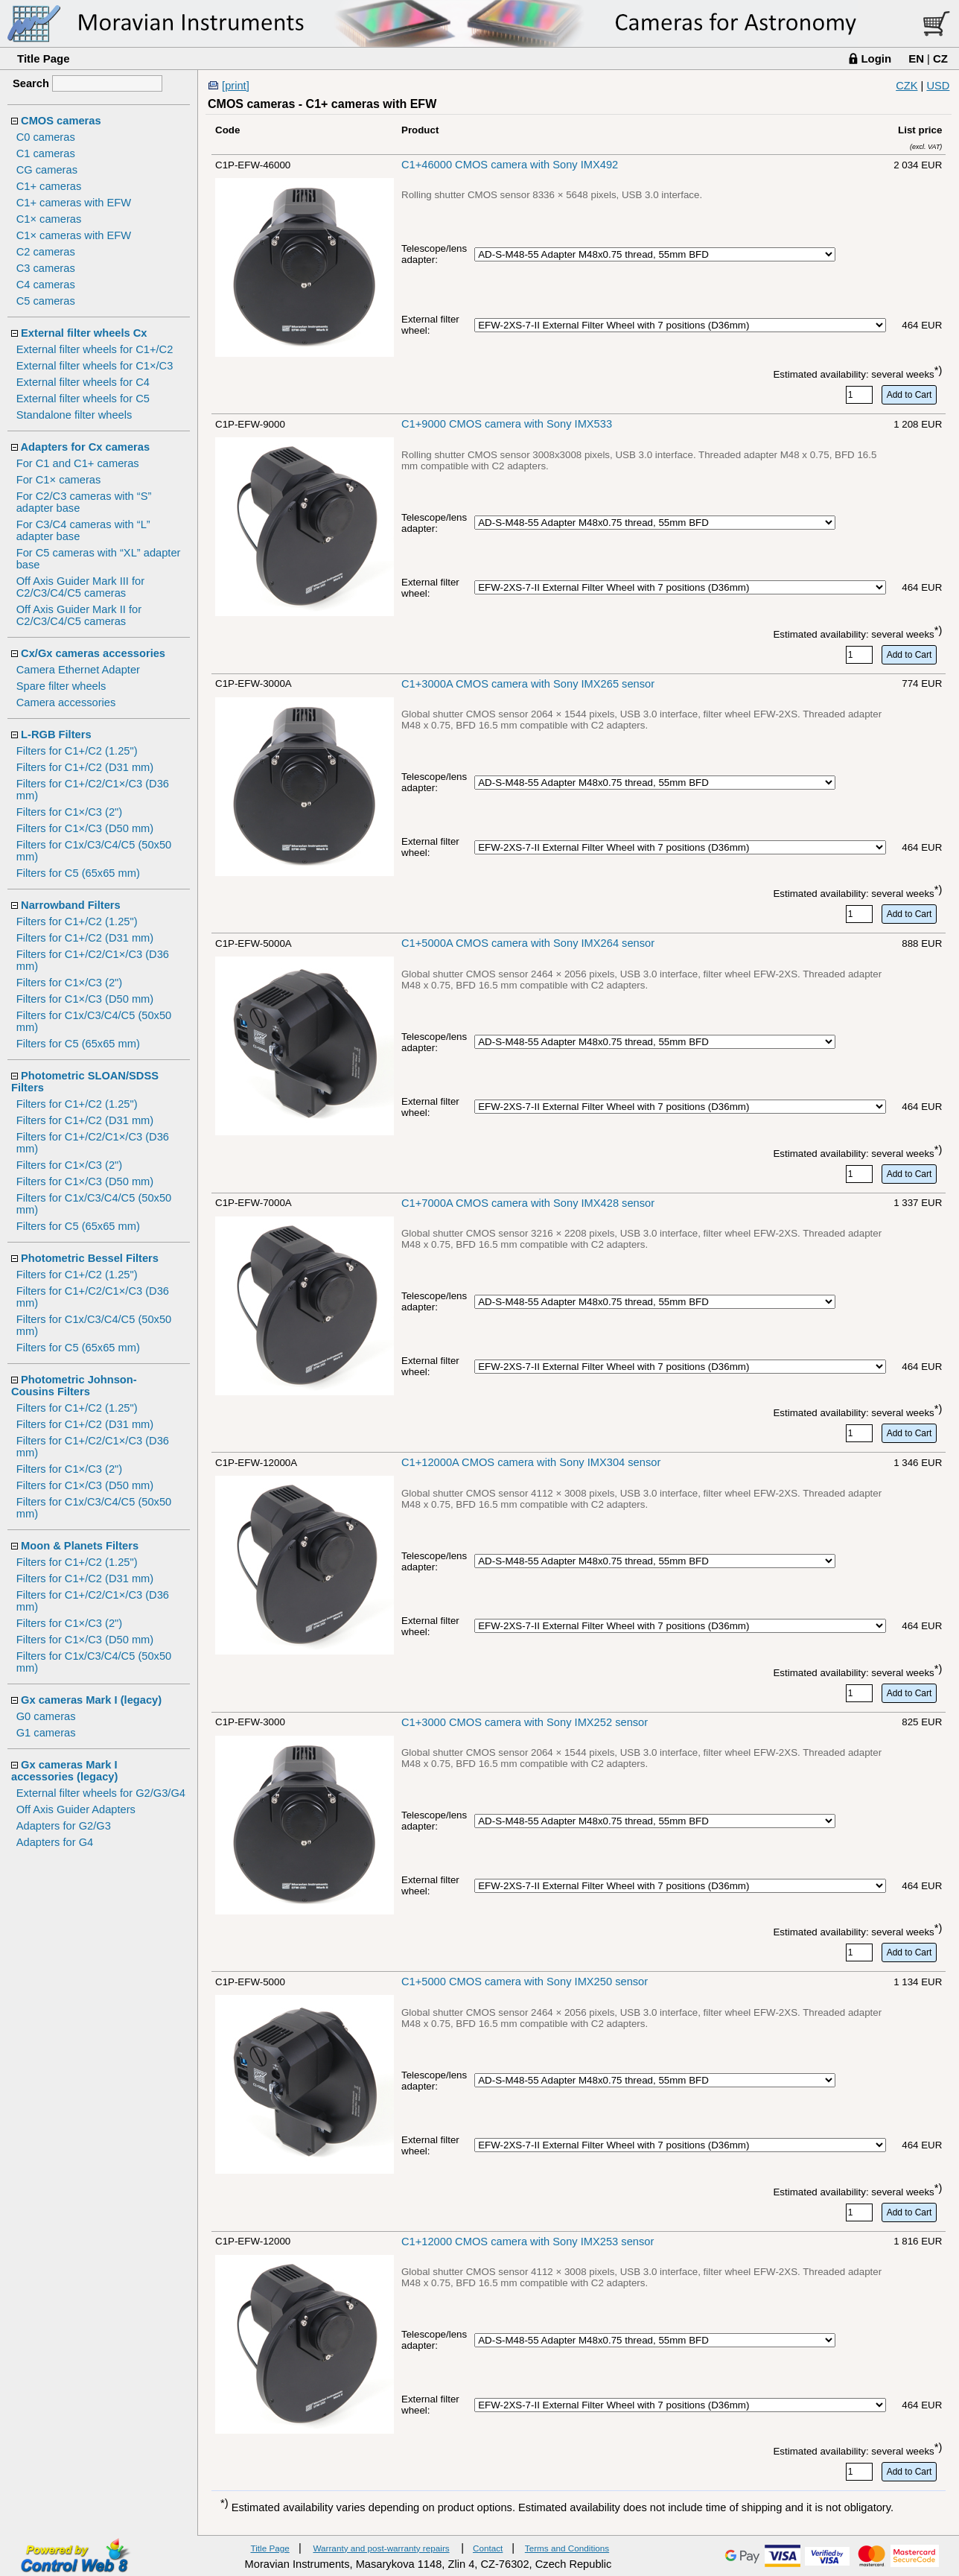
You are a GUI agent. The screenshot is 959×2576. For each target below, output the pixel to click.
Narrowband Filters (71, 905)
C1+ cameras (49, 186)
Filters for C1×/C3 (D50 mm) (84, 828)
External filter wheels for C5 (83, 399)
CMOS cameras (61, 121)
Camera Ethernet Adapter (78, 670)
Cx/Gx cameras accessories (93, 653)
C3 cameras (45, 268)
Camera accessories (66, 702)
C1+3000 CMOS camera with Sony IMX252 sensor (524, 1722)
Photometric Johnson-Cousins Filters (74, 1386)
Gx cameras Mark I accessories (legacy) (64, 1771)
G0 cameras (46, 1716)
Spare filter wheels (61, 686)
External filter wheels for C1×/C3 (94, 366)
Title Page (43, 58)
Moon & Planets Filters (79, 1546)
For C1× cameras (58, 480)
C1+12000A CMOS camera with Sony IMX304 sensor (530, 1462)
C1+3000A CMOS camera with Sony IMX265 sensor (527, 684)
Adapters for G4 (54, 1842)
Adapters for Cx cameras (85, 447)
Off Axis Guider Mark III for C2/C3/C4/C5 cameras (80, 587)
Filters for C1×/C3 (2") (69, 812)
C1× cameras (49, 219)
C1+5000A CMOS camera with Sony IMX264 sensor (527, 943)
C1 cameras (45, 153)
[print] (235, 86)
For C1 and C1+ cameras (77, 463)
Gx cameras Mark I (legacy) (91, 1700)
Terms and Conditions (567, 2548)
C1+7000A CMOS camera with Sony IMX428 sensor (527, 1203)
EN (916, 58)
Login (876, 58)
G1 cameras (46, 1733)
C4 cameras (45, 285)
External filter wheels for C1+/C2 (94, 349)
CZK (906, 86)
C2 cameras (45, 252)
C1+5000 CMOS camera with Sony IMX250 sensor (524, 1981)
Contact (488, 2548)
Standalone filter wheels (74, 415)
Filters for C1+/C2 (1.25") (77, 751)
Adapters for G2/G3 (63, 1826)
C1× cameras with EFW (73, 235)
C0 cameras (45, 137)
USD (937, 86)
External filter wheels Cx (84, 333)
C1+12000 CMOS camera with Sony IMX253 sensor (527, 2241)
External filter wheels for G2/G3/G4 (100, 1793)
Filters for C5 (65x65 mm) (78, 873)
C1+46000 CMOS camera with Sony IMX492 (509, 165)
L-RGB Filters (56, 734)
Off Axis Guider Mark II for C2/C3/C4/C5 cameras (78, 615)
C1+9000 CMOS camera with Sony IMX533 (506, 424)
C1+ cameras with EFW (73, 203)
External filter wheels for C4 (83, 382)
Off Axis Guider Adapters (76, 1809)
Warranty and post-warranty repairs (381, 2548)
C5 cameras (45, 301)
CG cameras (46, 170)
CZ (940, 58)
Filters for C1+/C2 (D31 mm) (84, 767)
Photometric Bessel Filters (90, 1258)
